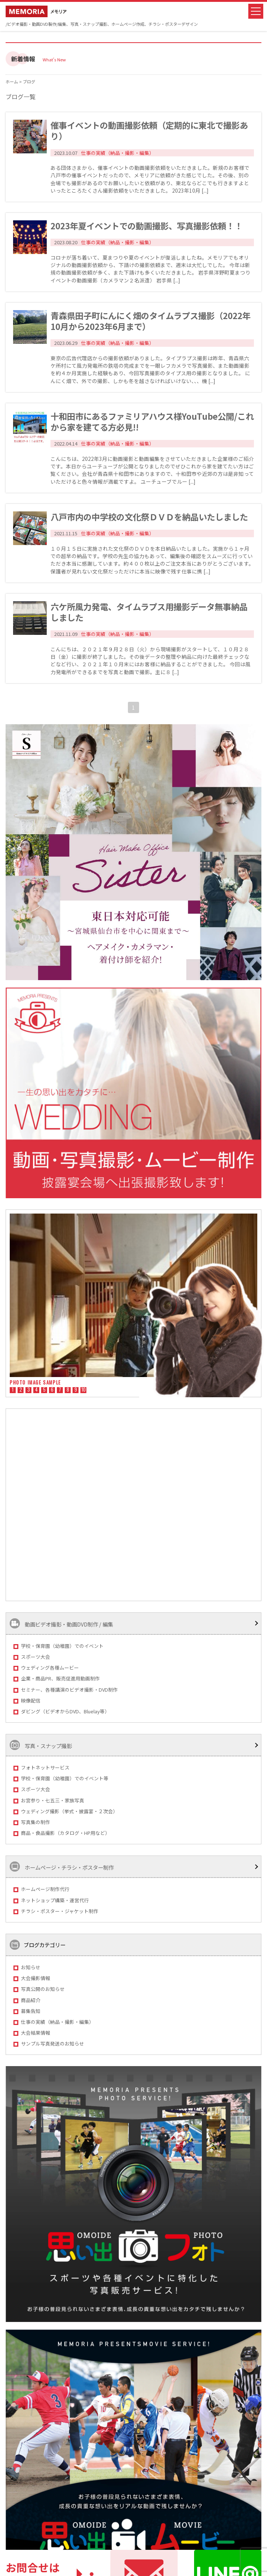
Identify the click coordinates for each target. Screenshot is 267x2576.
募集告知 (30, 2010)
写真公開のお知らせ (43, 1988)
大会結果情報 (35, 2032)
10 (84, 1390)
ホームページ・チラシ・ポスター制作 (62, 1866)
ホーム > (14, 82)
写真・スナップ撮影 (41, 1745)
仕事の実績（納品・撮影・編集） (57, 2021)
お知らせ (30, 1967)
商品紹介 (30, 2000)
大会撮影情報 (35, 1978)
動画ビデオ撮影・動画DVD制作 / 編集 (61, 1623)
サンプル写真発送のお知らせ (52, 2043)
